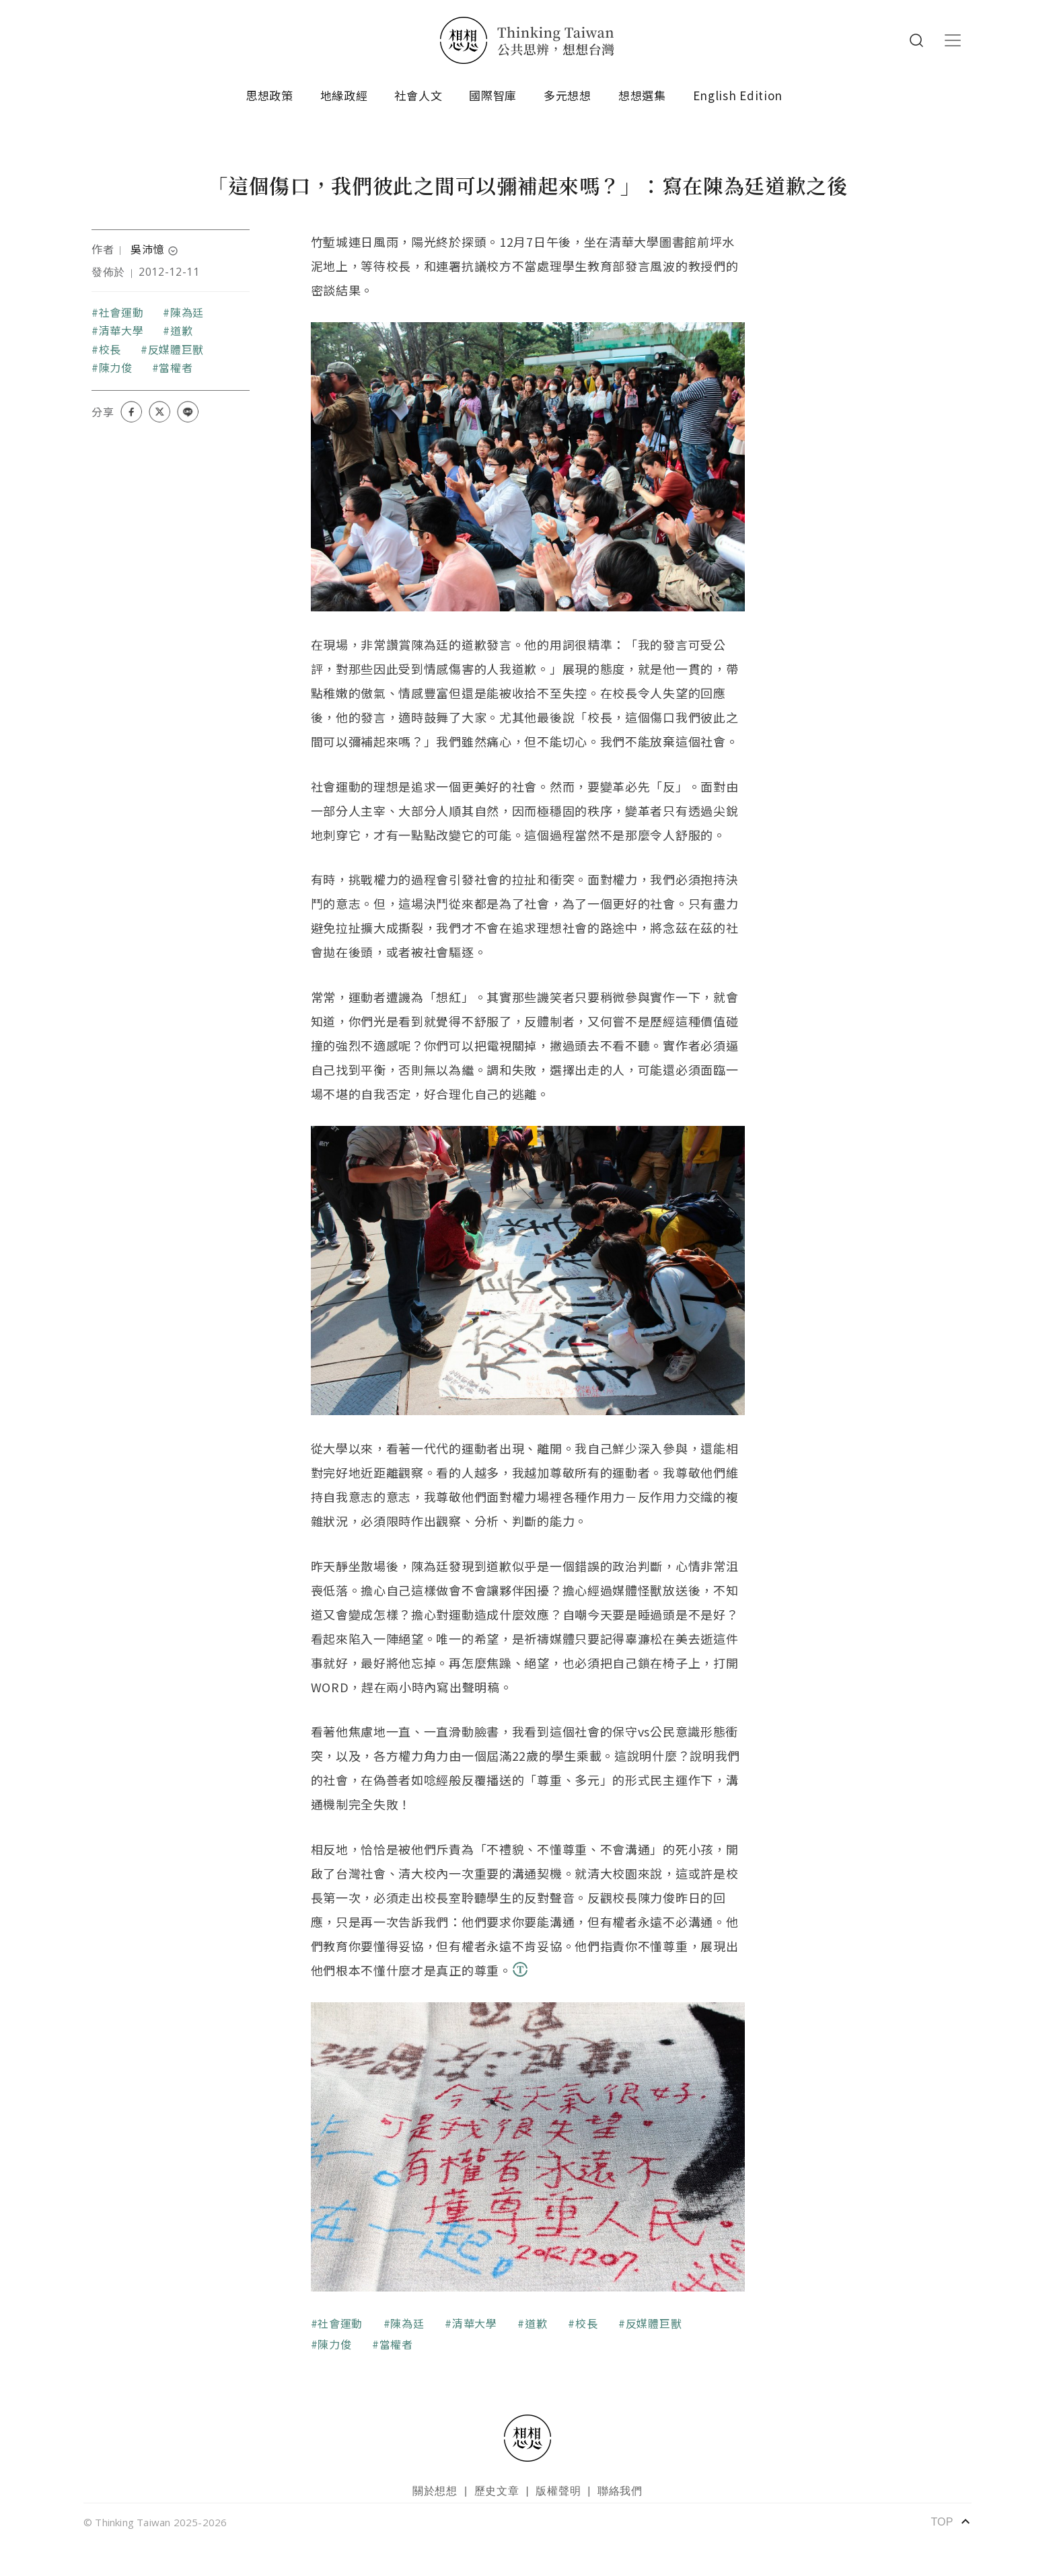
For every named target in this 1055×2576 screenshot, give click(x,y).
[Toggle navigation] (952, 40)
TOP (951, 2521)
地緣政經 (344, 95)
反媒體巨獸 (176, 349)
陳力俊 (116, 367)
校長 (110, 349)
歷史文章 (496, 2491)
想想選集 (642, 95)
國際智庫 (493, 95)
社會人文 (418, 95)
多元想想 (567, 95)
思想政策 (269, 95)
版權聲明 (558, 2491)
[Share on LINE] (187, 411)
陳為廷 (187, 312)
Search (916, 40)
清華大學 (121, 330)
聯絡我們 (620, 2491)
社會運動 (121, 312)
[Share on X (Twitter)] (159, 411)
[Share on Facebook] (131, 411)
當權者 (175, 367)
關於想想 (435, 2491)
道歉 (181, 330)
